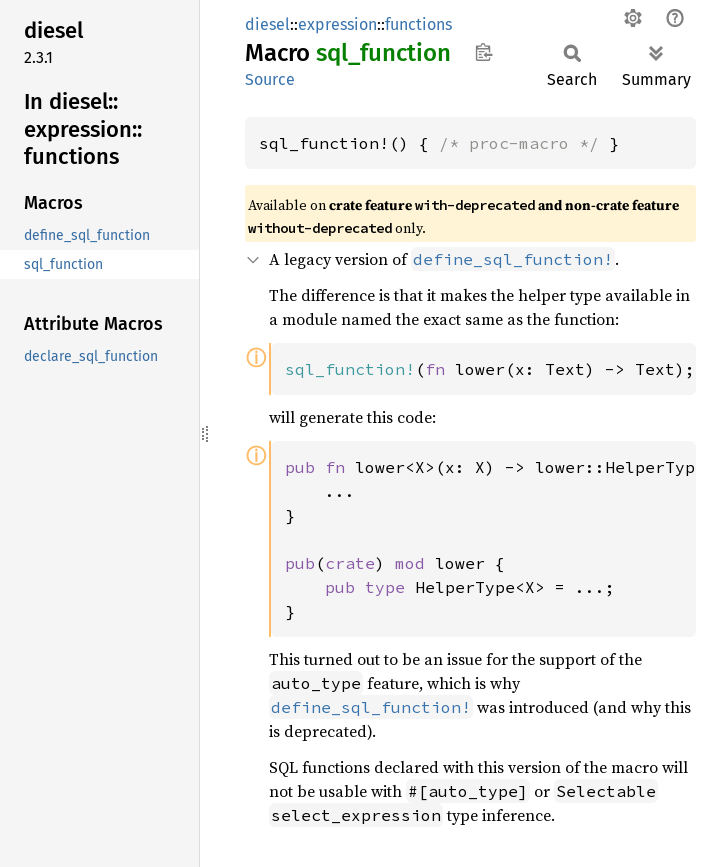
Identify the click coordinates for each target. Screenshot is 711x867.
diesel (267, 24)
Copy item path (483, 52)
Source (270, 79)
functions (418, 24)
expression (337, 24)
